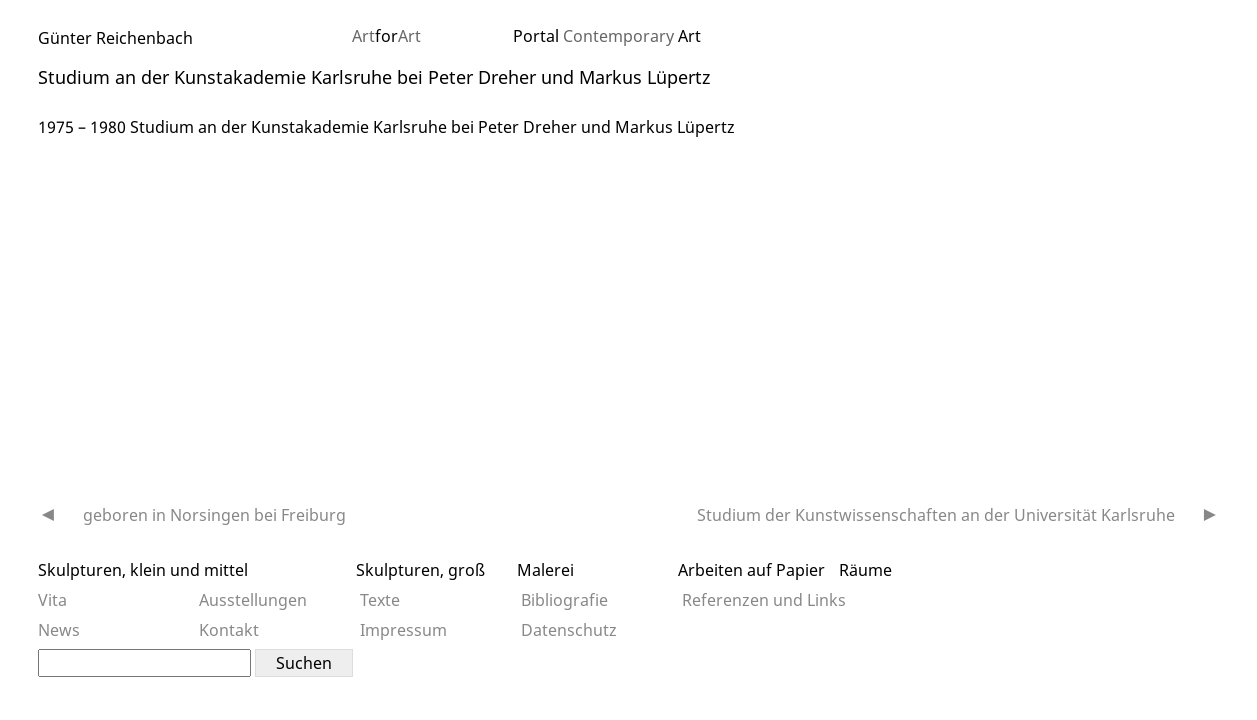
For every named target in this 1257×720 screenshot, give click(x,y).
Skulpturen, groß (420, 570)
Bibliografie (564, 600)
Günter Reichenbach (115, 38)
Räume (865, 570)
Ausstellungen (253, 600)
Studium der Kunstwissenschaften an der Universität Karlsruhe (936, 515)
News (59, 630)
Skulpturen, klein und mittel (143, 570)
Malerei (545, 570)
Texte (380, 600)
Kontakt (229, 630)
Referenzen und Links (764, 600)
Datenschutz (569, 630)
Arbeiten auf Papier (751, 570)
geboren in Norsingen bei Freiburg (214, 515)
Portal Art (607, 36)
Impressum (403, 630)
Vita (52, 600)
